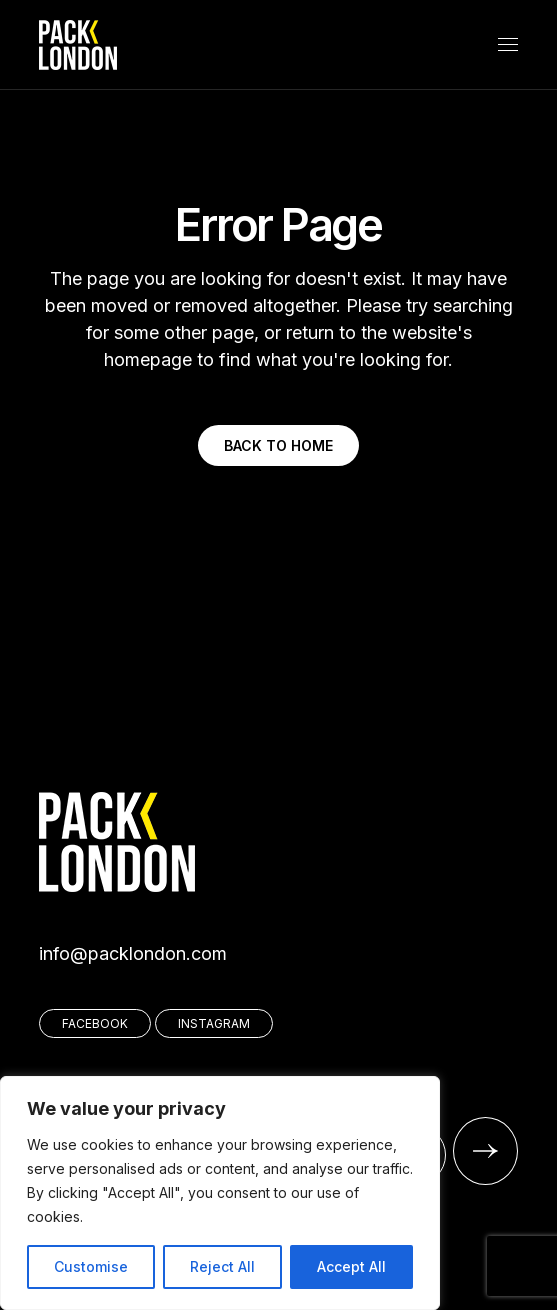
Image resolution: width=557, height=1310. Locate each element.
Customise (91, 1266)
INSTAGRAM (214, 1023)
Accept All (351, 1266)
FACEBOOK (95, 1023)
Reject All (222, 1266)
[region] (220, 1193)
